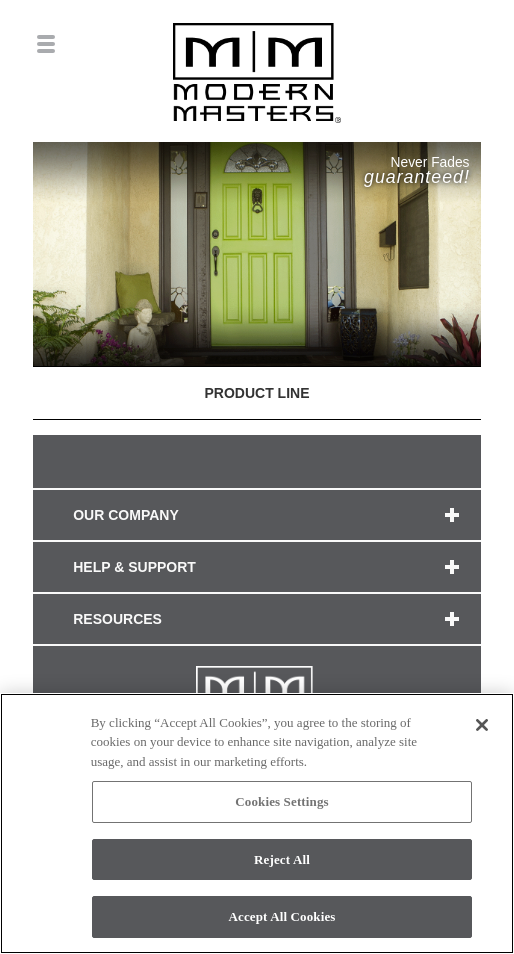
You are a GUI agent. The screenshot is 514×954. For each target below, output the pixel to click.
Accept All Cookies (281, 916)
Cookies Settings (281, 801)
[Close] (482, 725)
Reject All (282, 859)
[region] (257, 823)
